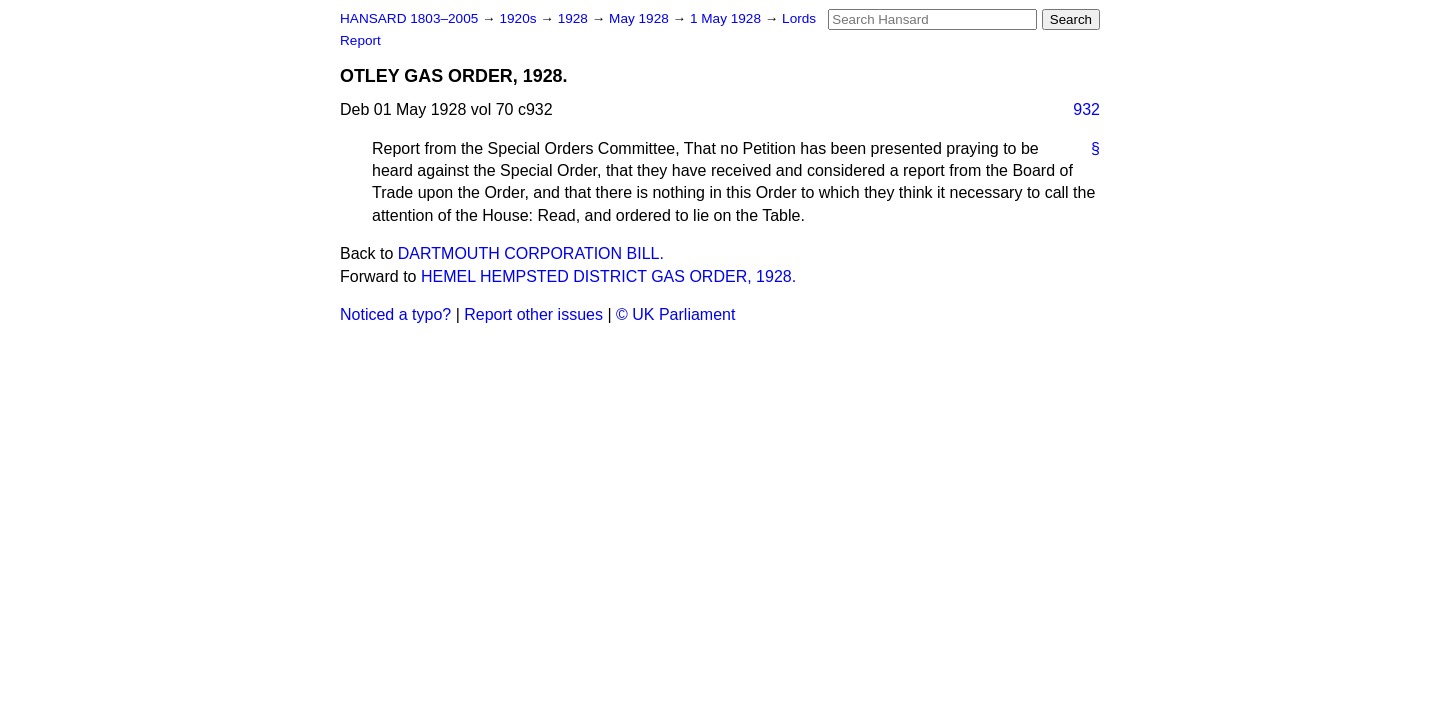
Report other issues (533, 314)
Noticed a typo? (395, 314)
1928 (575, 18)
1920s (519, 18)
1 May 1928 (727, 18)
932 (1086, 109)
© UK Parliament (675, 314)
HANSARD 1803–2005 (409, 18)
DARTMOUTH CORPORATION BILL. (531, 253)
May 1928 (640, 18)
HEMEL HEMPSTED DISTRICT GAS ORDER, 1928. (608, 276)
